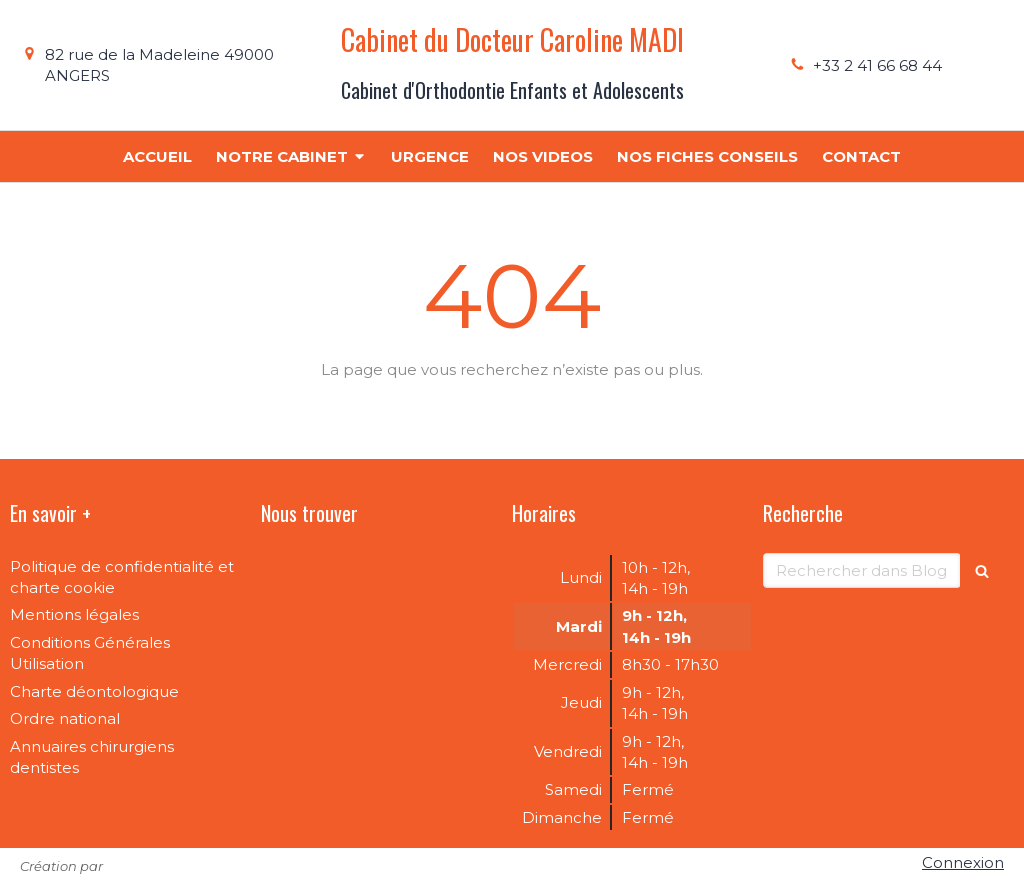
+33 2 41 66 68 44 (877, 65)
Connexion (963, 862)
